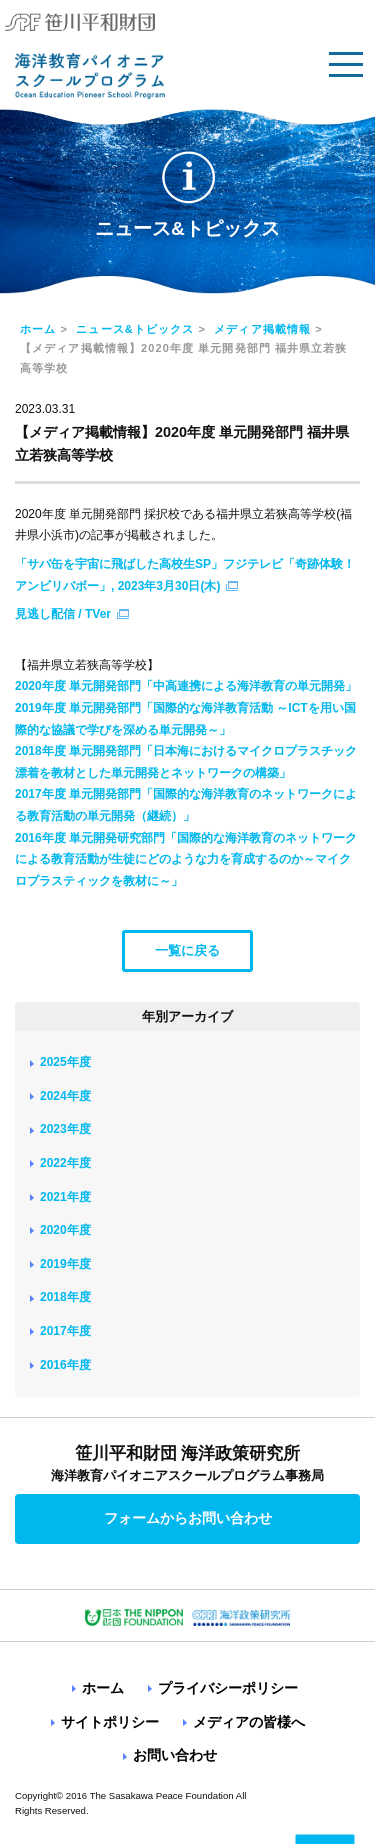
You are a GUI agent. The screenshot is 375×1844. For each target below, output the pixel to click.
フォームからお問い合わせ (188, 1518)
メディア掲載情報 (262, 329)
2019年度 (65, 1264)
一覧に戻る (187, 950)
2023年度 (65, 1129)
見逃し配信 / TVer (63, 614)
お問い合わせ (175, 1755)
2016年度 (65, 1365)
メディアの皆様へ (249, 1722)
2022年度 (65, 1163)
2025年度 (65, 1062)
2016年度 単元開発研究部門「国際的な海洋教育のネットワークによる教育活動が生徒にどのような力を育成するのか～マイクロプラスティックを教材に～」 (186, 859)
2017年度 (65, 1331)
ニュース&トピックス (135, 329)
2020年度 (65, 1230)
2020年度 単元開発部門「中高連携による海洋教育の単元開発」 (186, 686)
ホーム (38, 329)
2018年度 (65, 1297)
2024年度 (65, 1096)
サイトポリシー (110, 1722)
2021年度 (65, 1197)
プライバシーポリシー (228, 1688)
